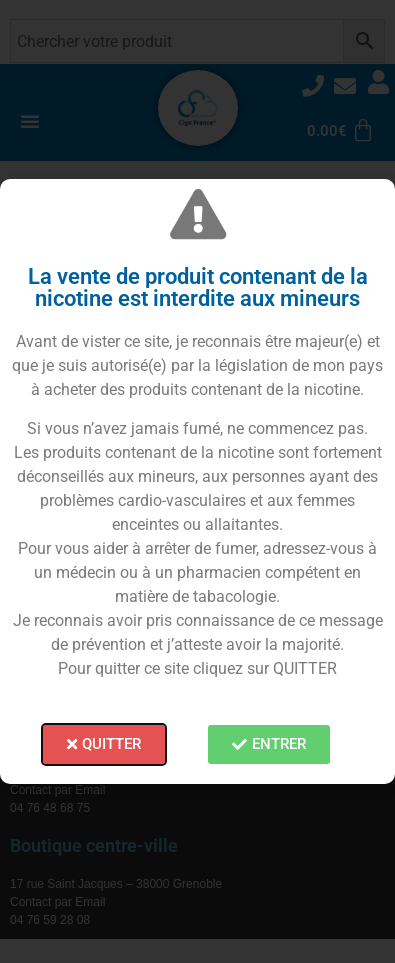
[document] (197, 481)
